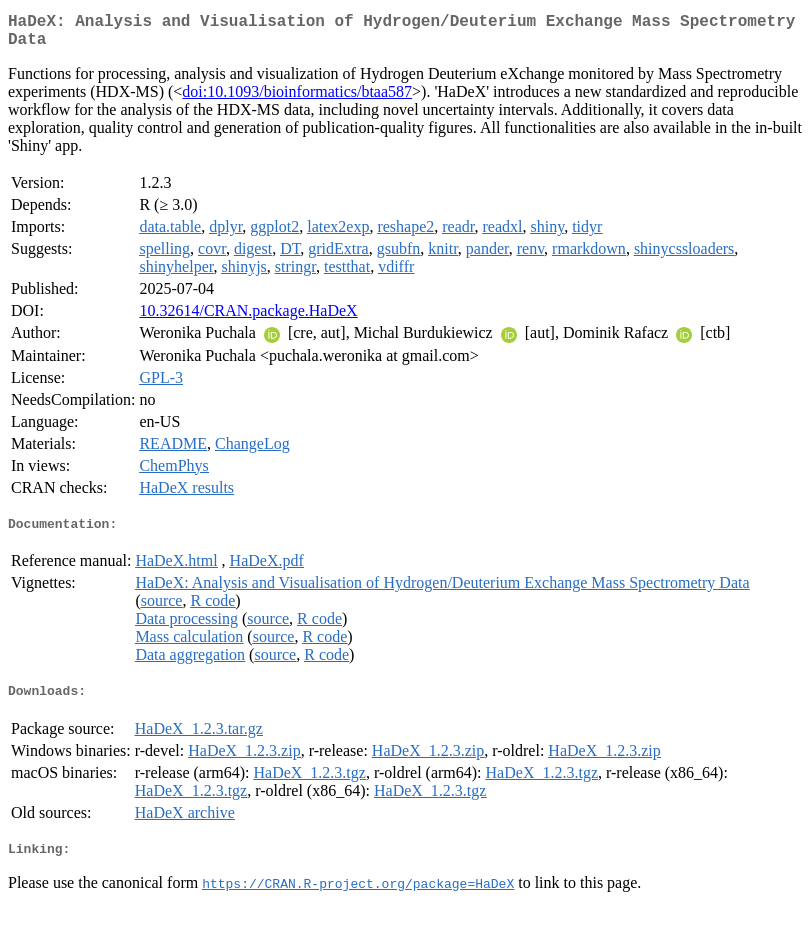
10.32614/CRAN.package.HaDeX (248, 318)
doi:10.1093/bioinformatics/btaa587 (297, 99)
